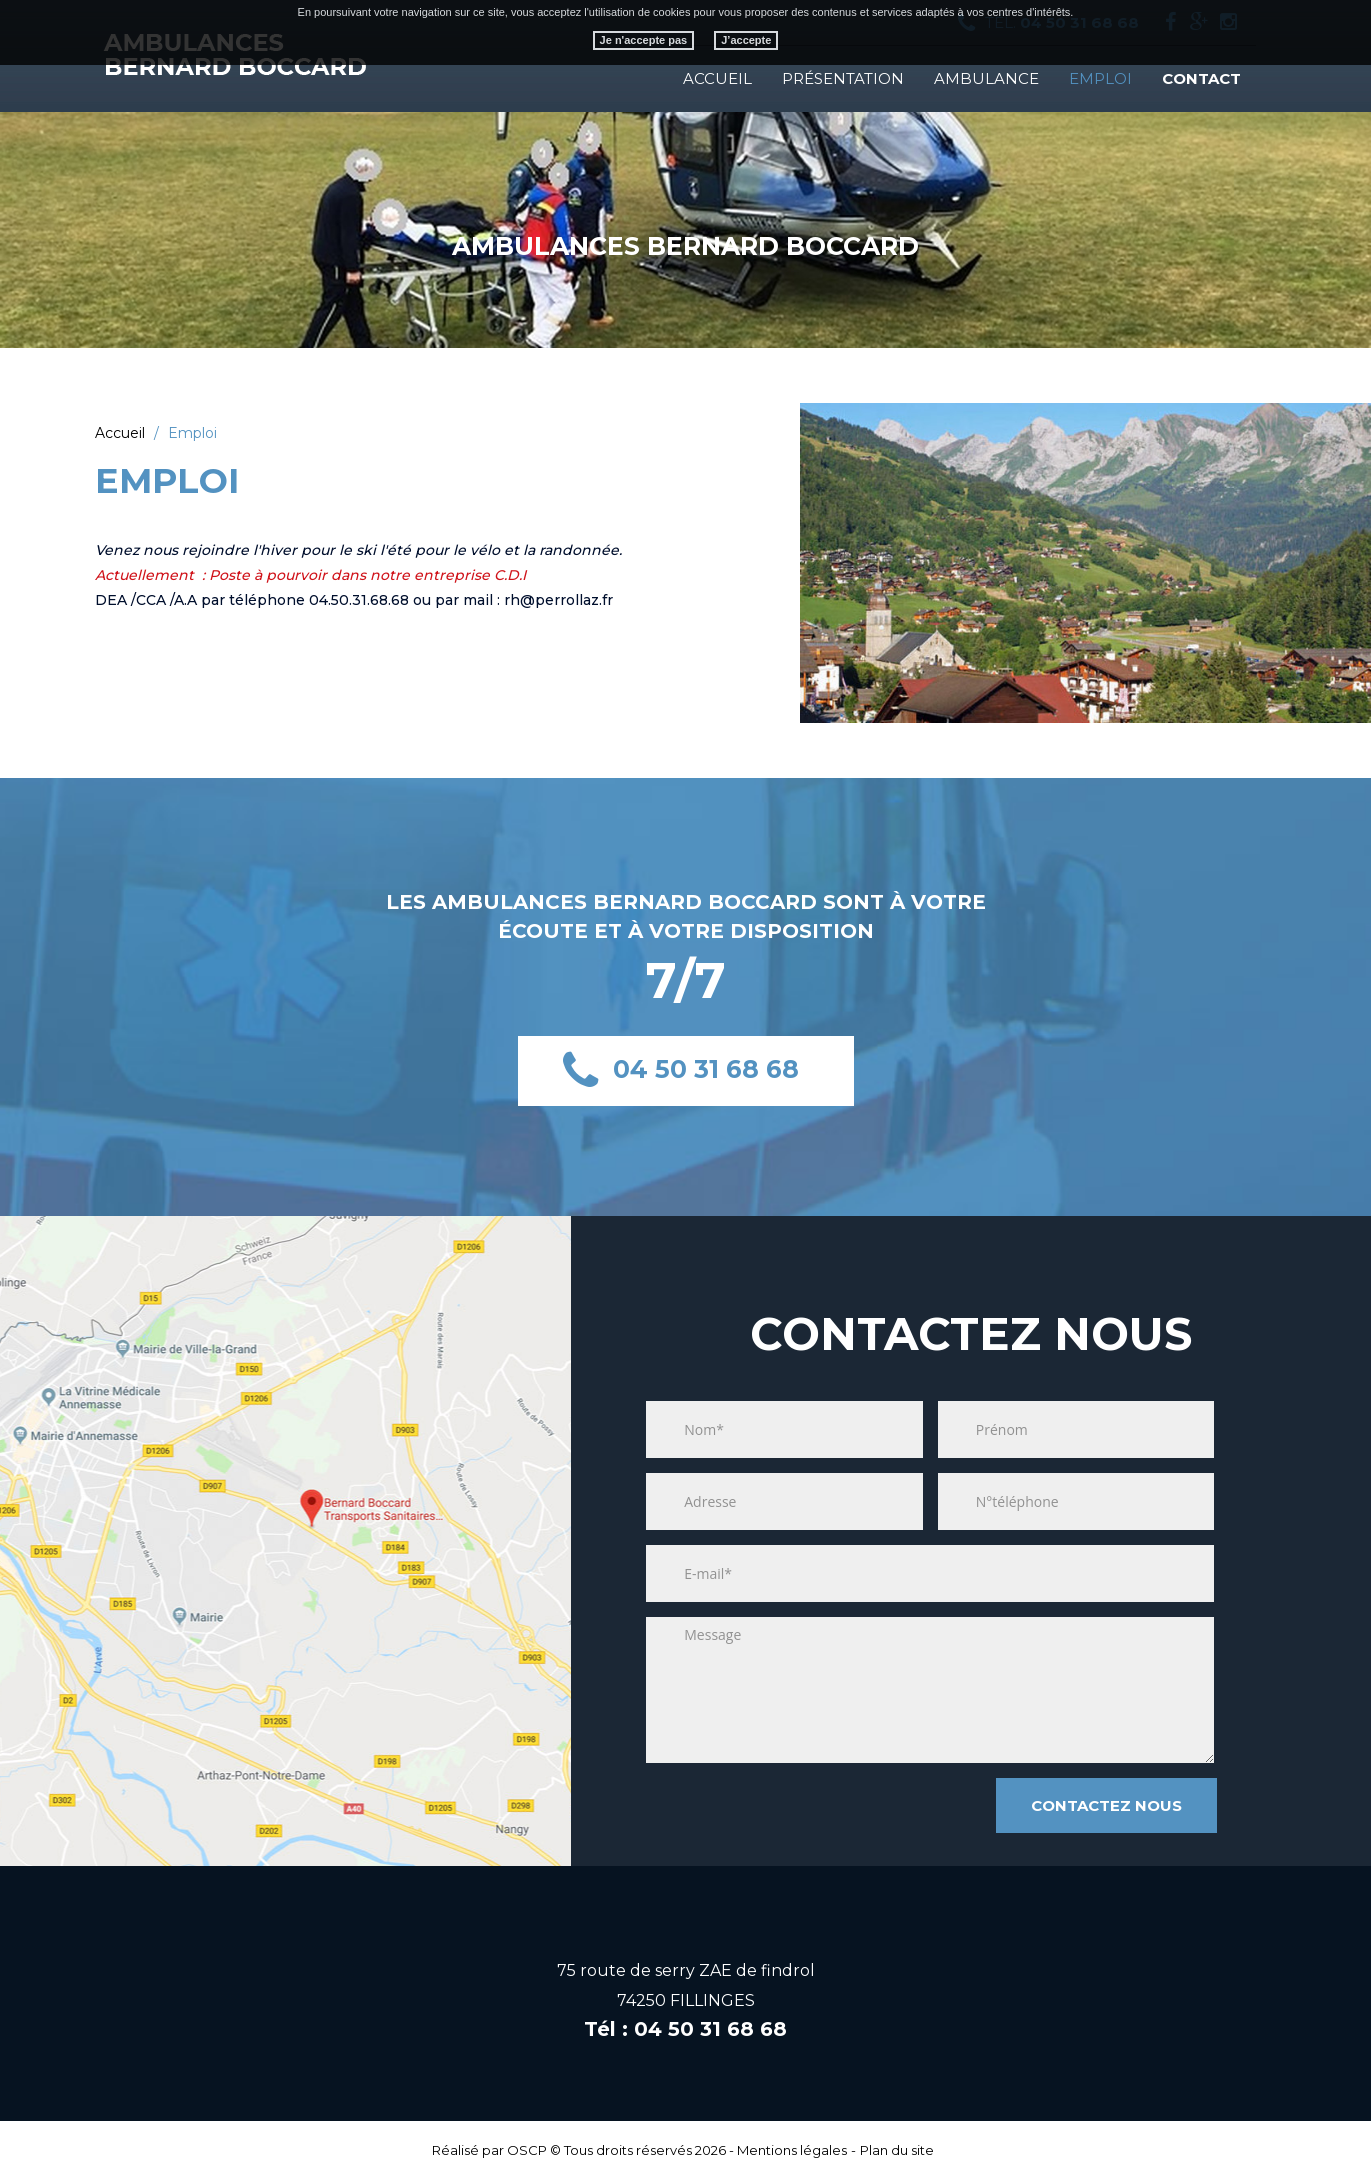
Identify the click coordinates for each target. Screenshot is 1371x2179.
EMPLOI (1100, 78)
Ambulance (986, 78)
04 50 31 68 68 (706, 1068)
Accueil (717, 78)
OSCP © (534, 2150)
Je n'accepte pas (644, 40)
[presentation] (791, 1807)
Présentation (843, 78)
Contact (1201, 78)
